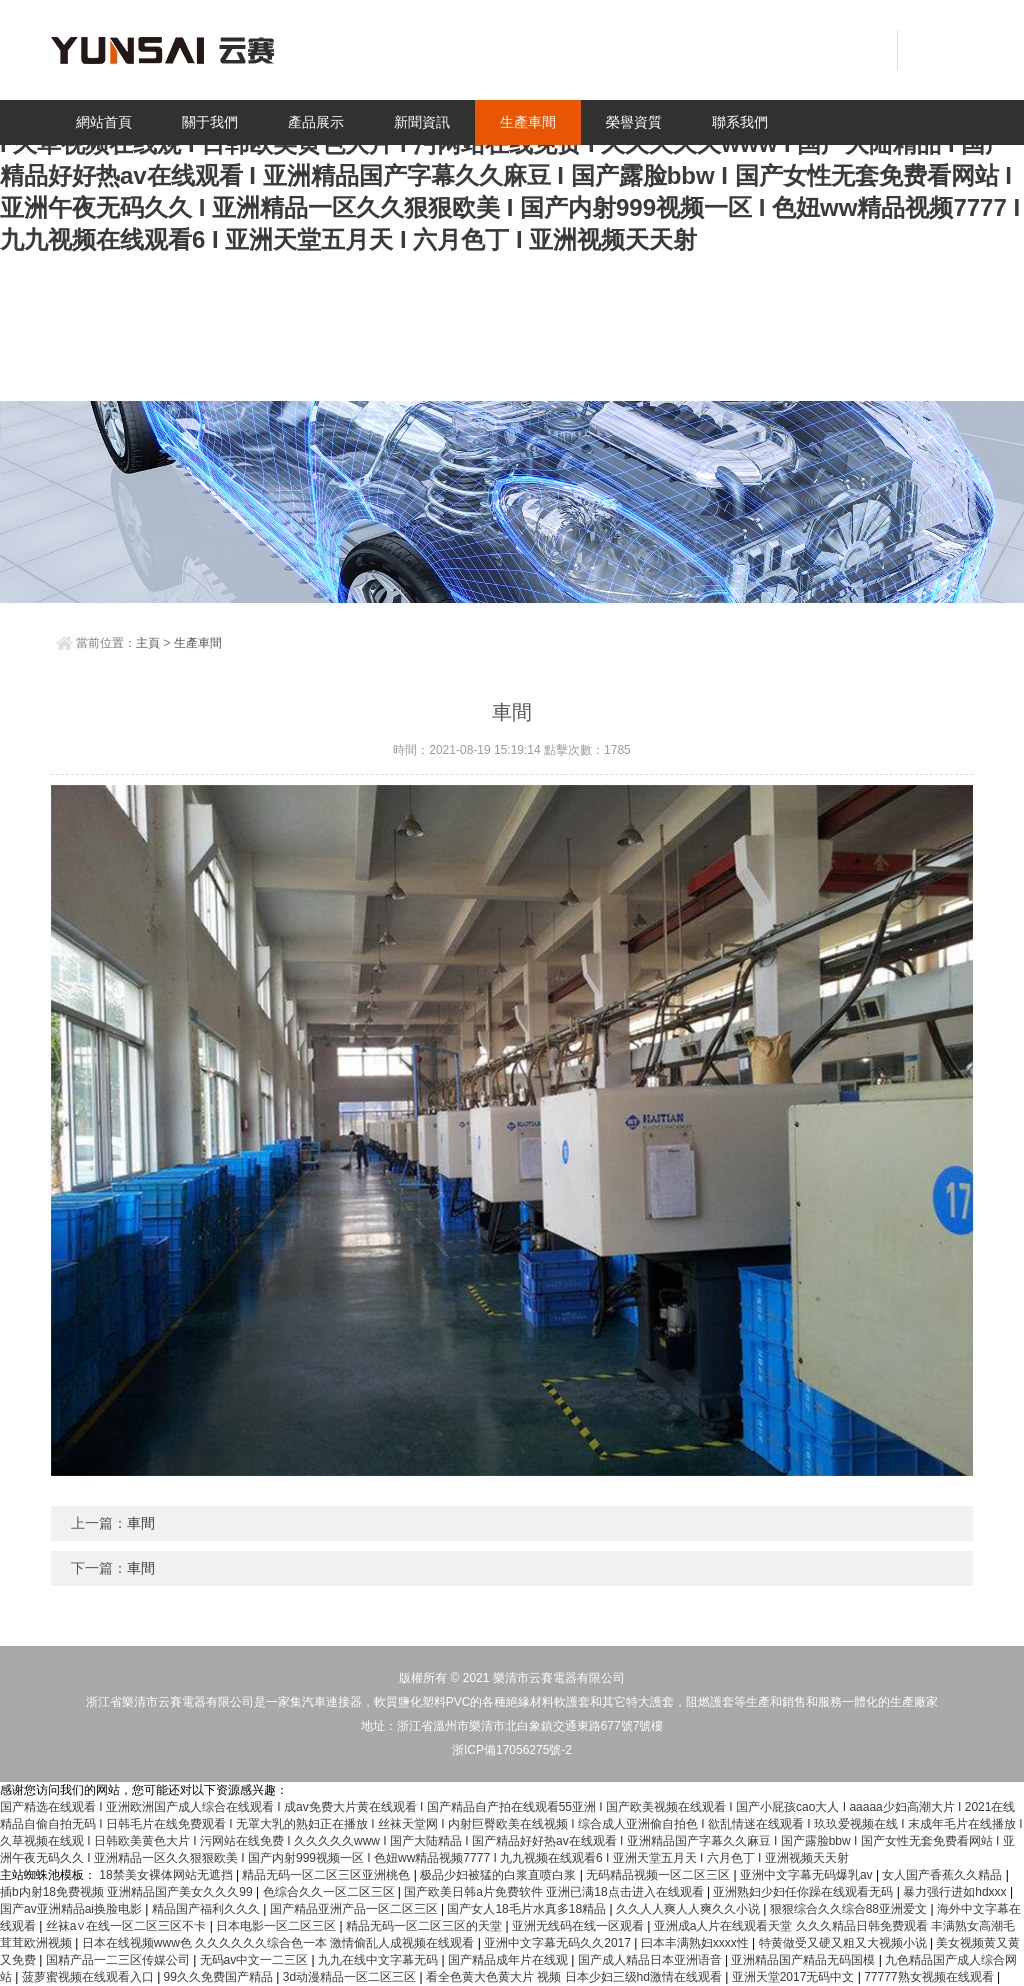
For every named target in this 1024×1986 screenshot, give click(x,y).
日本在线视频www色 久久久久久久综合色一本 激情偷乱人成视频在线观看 (280, 1943)
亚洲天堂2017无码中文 (795, 1977)
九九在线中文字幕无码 (379, 1960)
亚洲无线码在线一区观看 (579, 1926)
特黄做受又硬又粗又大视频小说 (844, 1943)
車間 (141, 1523)
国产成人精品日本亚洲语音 (651, 1960)
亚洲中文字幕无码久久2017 (559, 1943)
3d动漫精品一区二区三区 (351, 1977)
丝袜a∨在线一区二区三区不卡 (128, 1926)
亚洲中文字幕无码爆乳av (808, 1875)
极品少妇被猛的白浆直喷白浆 (499, 1875)
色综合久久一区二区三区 (330, 1892)
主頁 (148, 643)
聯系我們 (740, 122)
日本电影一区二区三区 (277, 1926)
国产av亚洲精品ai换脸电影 (72, 1909)
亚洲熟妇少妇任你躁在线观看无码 (804, 1892)
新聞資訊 (422, 122)
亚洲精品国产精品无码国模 (804, 1960)
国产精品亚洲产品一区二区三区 (355, 1909)
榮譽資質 (634, 122)
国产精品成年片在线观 (509, 1960)
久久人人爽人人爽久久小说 (689, 1909)
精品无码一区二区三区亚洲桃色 (327, 1875)
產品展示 (316, 122)
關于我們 (210, 122)
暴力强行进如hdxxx (956, 1892)
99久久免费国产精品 (220, 1977)
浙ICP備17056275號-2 (512, 1750)
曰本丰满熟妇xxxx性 (696, 1943)
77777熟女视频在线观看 (930, 1977)
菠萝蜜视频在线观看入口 (89, 1977)
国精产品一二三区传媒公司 (119, 1960)
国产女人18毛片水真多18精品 (528, 1909)
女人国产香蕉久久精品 (943, 1875)
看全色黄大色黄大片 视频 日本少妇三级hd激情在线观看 (575, 1977)
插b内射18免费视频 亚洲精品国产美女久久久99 (128, 1892)
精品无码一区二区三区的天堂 (425, 1926)
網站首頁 (104, 122)
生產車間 (528, 122)
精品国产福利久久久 (207, 1909)
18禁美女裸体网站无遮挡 (167, 1875)
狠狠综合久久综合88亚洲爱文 (850, 1909)
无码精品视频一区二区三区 (659, 1875)
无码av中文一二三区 (256, 1960)
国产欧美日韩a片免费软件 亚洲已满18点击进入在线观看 (555, 1892)
